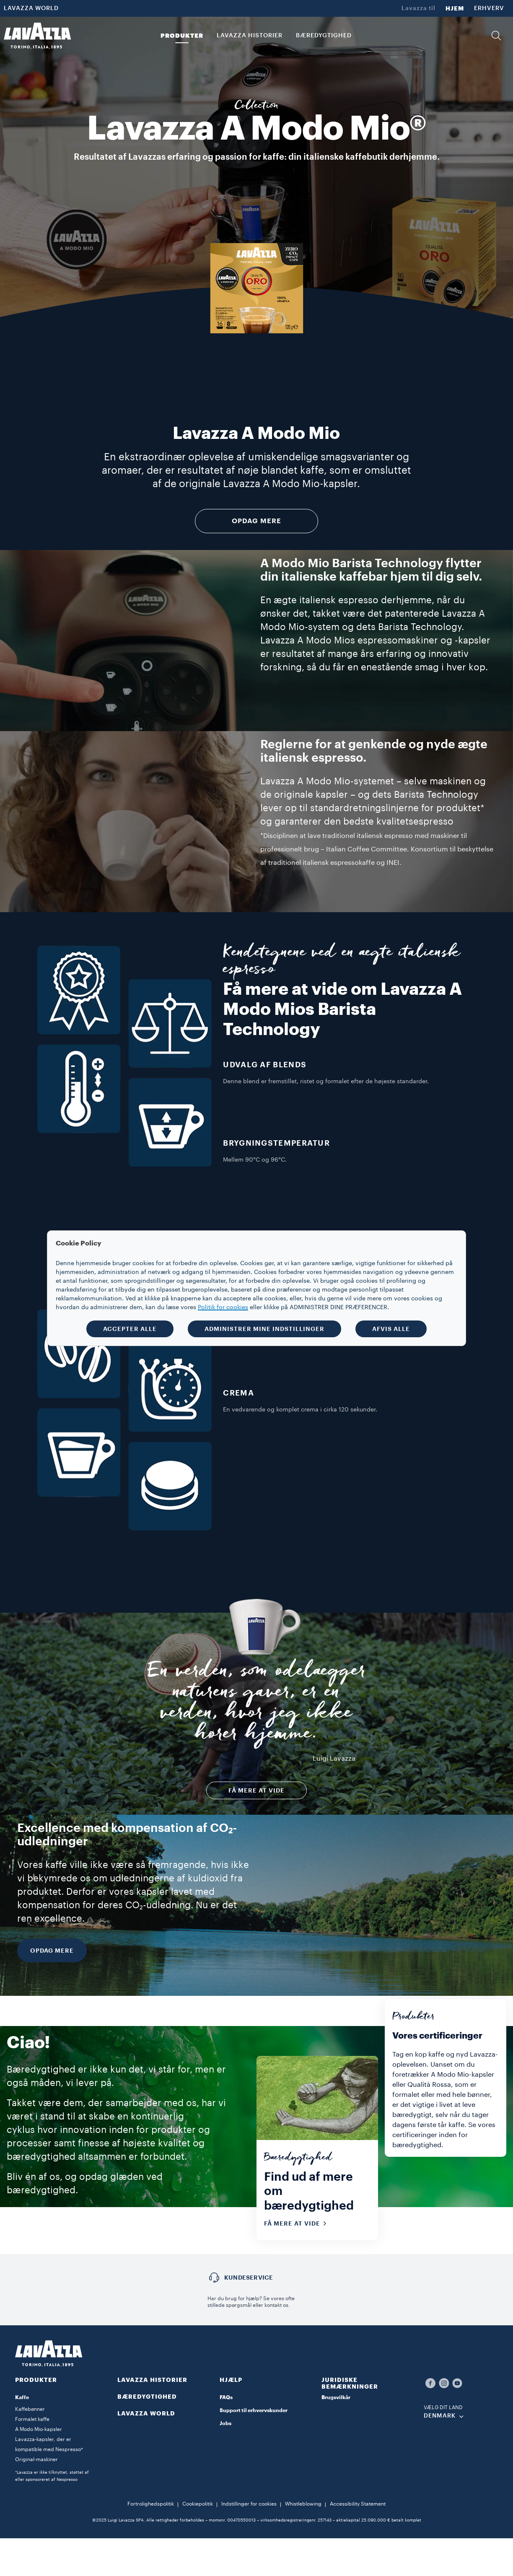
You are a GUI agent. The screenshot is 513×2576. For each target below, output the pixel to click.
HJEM (455, 8)
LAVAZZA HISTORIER (152, 2380)
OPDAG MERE (52, 1950)
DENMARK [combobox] (440, 2416)
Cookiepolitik (197, 2503)
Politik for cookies (223, 1307)
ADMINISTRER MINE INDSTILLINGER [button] (264, 1329)
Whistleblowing (303, 2503)
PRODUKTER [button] (182, 36)
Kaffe (22, 2397)
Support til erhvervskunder (254, 2410)
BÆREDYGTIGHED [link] (324, 36)
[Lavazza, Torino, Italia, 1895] (37, 35)
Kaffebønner (30, 2409)
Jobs (225, 2423)
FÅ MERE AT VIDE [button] (256, 1790)
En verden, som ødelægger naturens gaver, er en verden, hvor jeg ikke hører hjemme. (257, 1705)
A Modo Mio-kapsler (38, 2429)
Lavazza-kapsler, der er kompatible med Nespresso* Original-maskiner (49, 2449)
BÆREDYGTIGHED (147, 2397)
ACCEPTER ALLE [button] (130, 1329)
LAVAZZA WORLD (31, 8)
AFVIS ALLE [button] (391, 1329)
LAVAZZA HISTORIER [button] (249, 36)
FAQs (226, 2397)
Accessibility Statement (358, 2503)
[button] (496, 35)
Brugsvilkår (335, 2397)
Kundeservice (248, 2277)
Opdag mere (256, 521)
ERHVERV (489, 8)
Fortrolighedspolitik (150, 2503)
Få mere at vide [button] (298, 2223)
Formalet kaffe (32, 2419)
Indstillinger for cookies (249, 2503)
